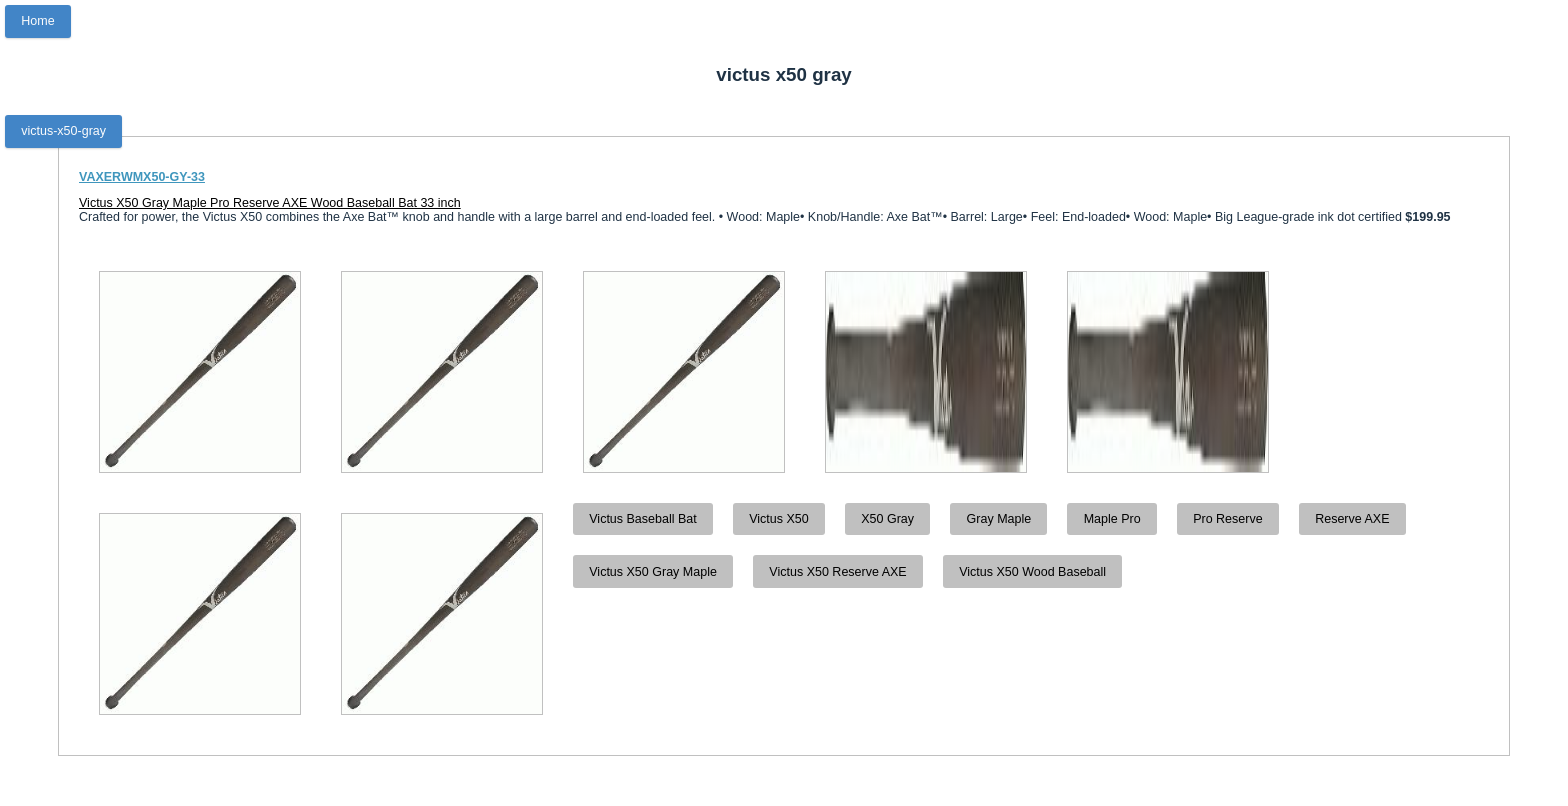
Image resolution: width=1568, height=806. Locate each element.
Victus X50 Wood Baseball (1032, 572)
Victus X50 (779, 519)
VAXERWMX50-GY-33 (142, 177)
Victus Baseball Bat (642, 519)
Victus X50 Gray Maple (653, 572)
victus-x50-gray (63, 131)
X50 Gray (887, 519)
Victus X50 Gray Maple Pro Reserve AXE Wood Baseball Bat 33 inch (270, 203)
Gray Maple (999, 519)
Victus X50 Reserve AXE (837, 572)
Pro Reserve (1227, 519)
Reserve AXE (1352, 519)
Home (37, 21)
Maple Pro (1112, 519)
